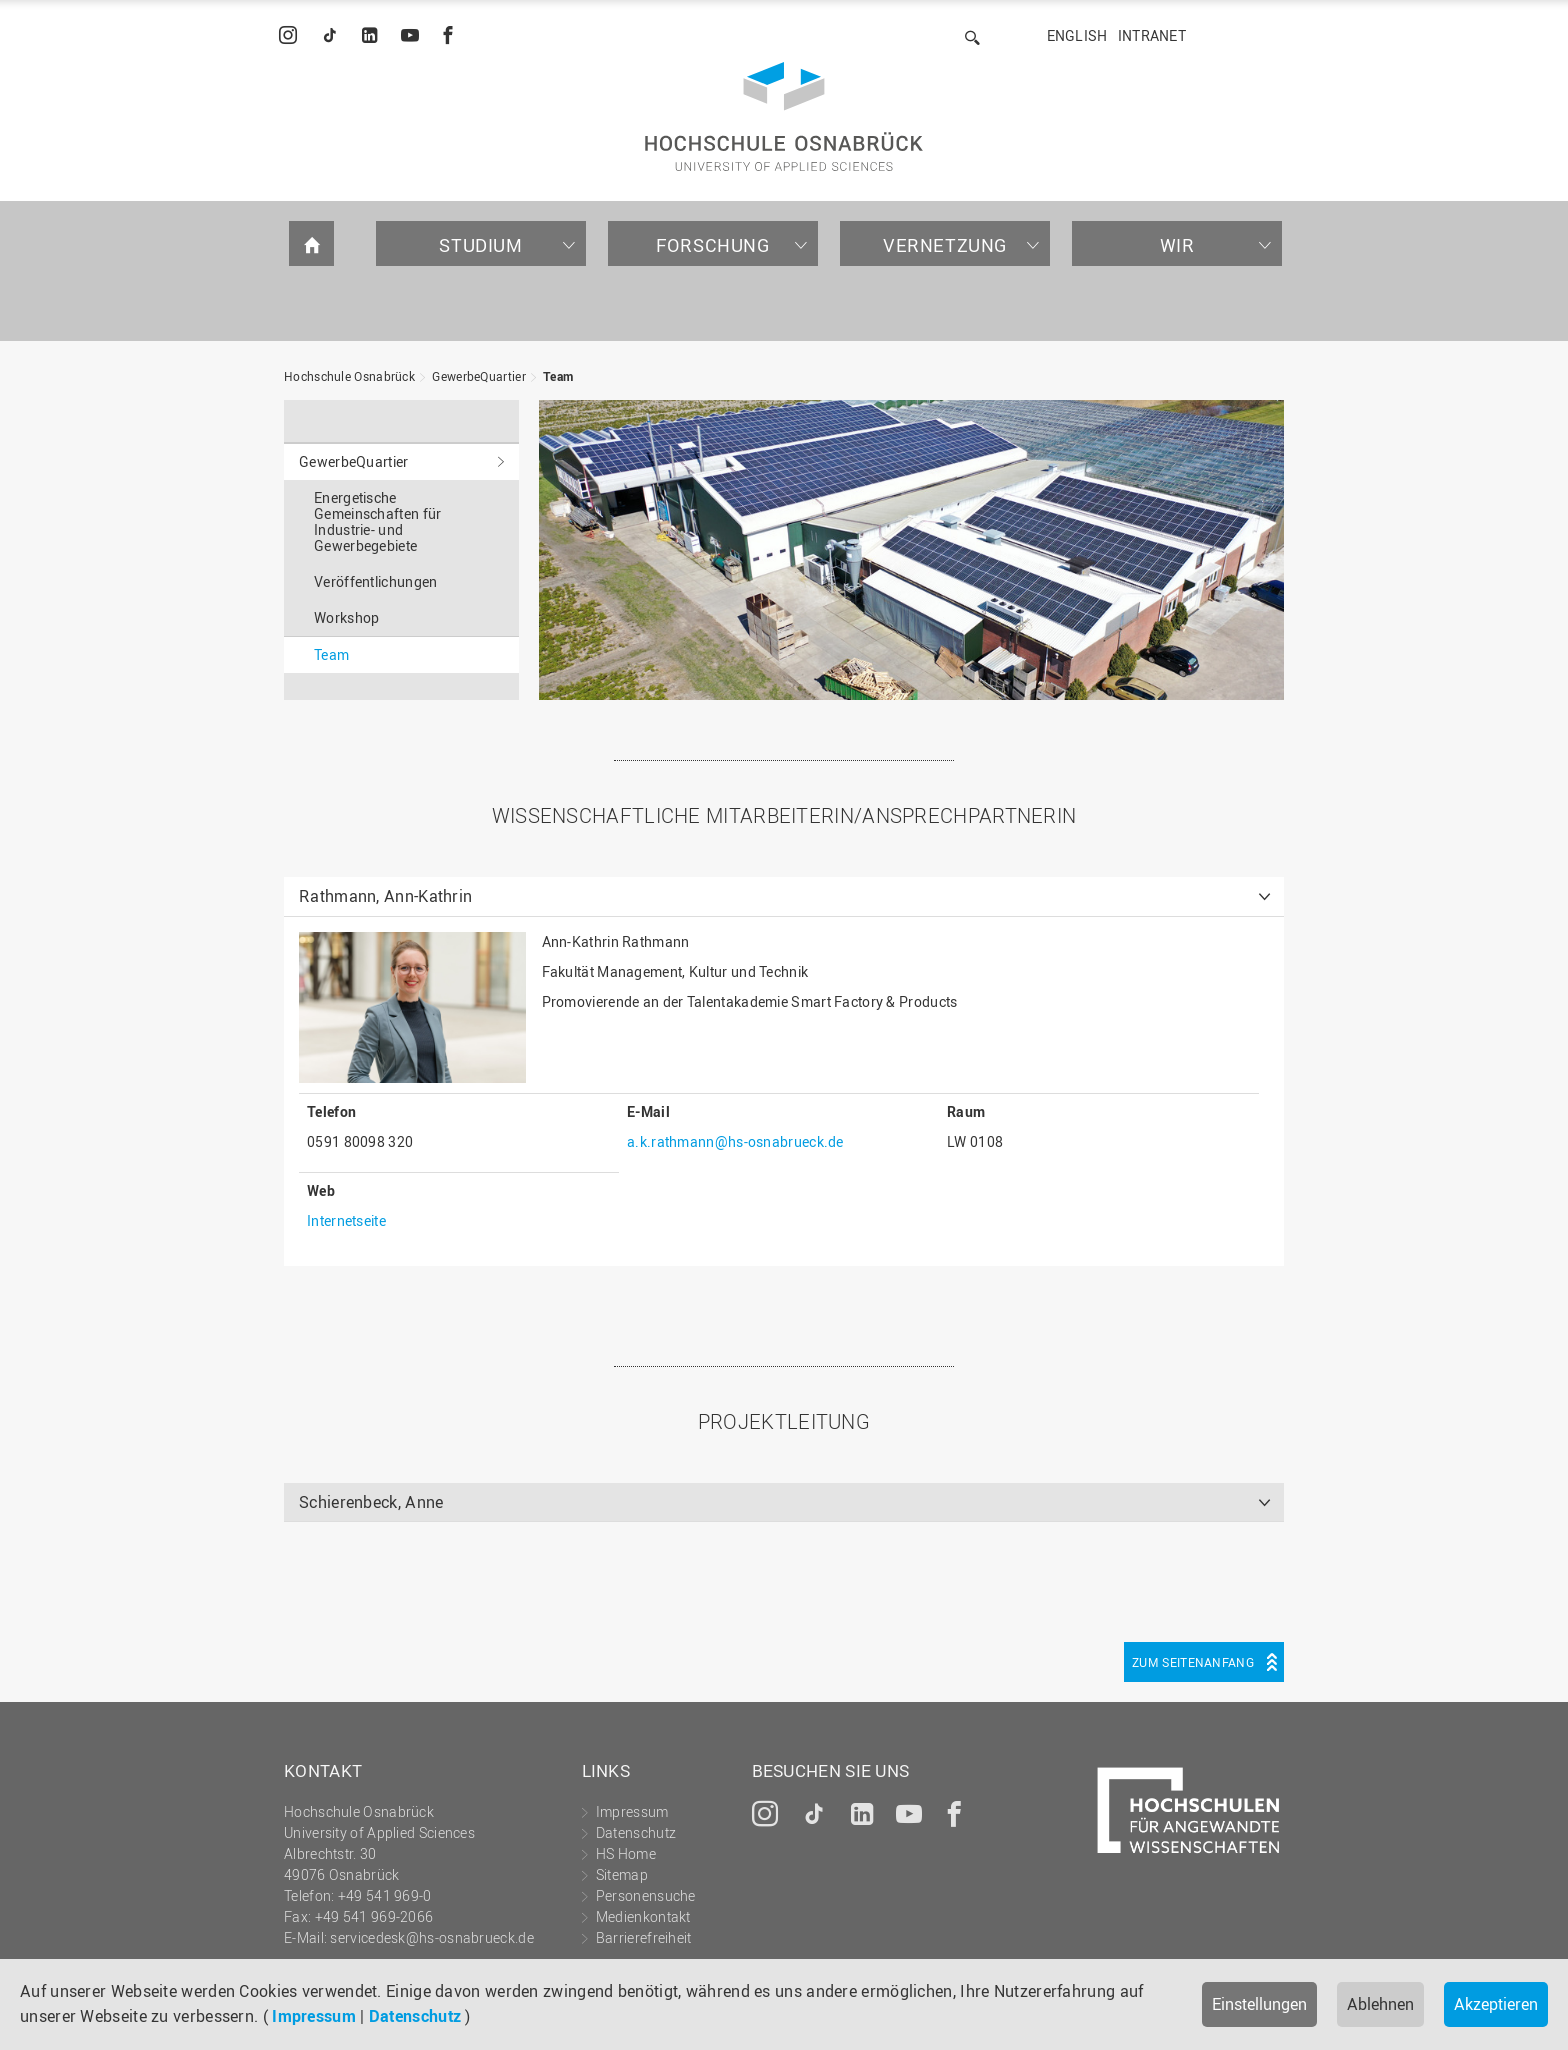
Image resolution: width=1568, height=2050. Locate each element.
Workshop (346, 617)
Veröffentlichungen (375, 581)
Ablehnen (1380, 2004)
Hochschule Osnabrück (349, 376)
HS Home (626, 1853)
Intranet (1152, 35)
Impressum (314, 2016)
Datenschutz (415, 2016)
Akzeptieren (1496, 2004)
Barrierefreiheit (644, 1937)
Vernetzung (945, 245)
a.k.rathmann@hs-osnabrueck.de (735, 1141)
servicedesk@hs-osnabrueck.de (431, 1937)
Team (558, 376)
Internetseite (346, 1220)
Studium (480, 245)
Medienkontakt (643, 1916)
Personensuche (646, 1895)
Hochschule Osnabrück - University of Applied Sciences (784, 116)
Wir (1177, 245)
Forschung (712, 245)
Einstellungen (1259, 2004)
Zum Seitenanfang (1193, 1662)
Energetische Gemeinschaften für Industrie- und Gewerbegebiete (377, 521)
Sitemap (622, 1874)
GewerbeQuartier (479, 376)
